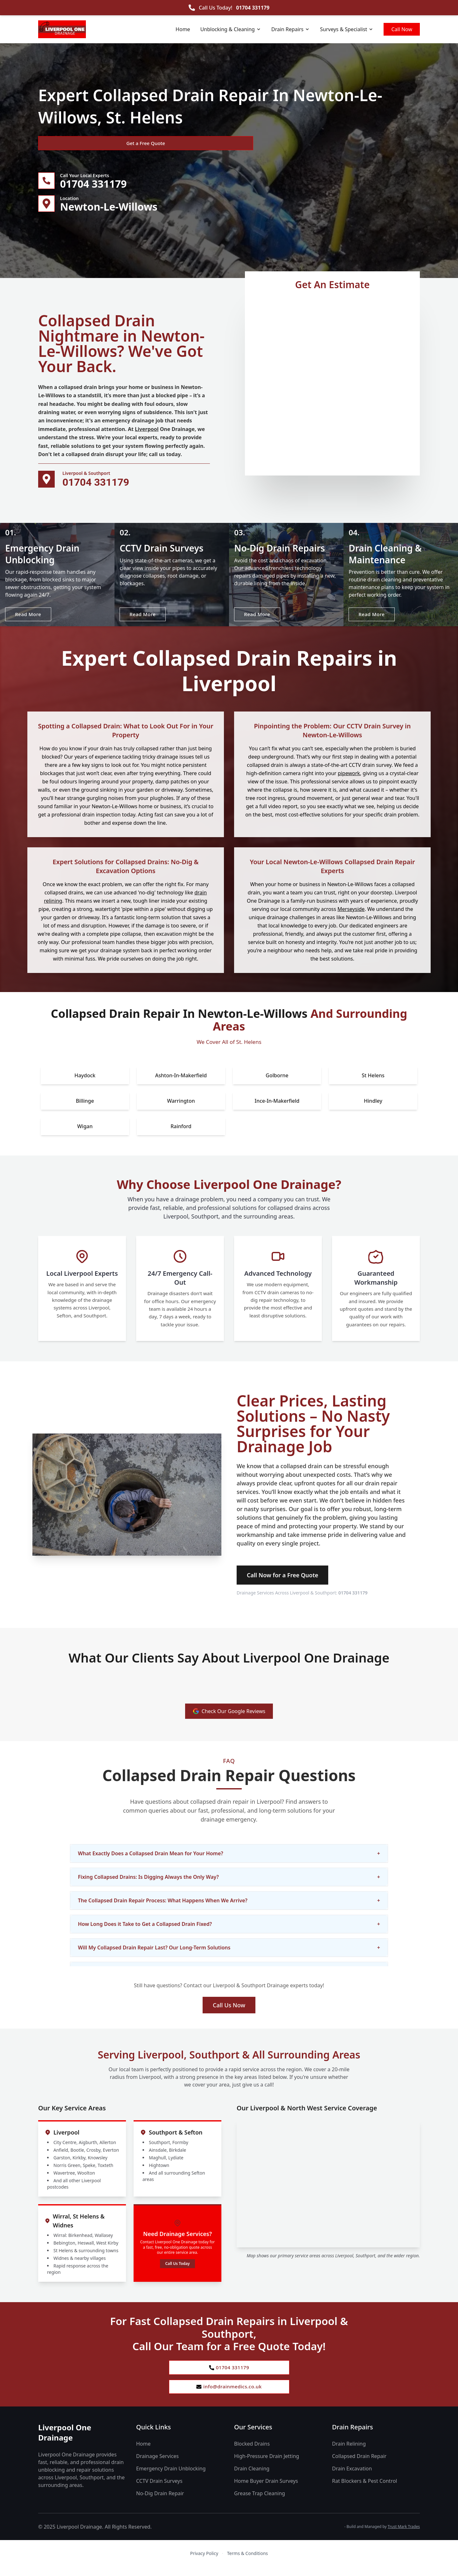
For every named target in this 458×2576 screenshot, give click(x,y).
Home (183, 29)
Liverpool (146, 431)
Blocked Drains (252, 2452)
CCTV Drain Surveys (159, 2490)
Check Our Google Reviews (229, 1717)
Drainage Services (157, 2465)
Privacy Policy (204, 2562)
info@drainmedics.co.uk (229, 2395)
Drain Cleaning (251, 2477)
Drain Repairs (290, 29)
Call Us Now (229, 2011)
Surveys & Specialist (346, 29)
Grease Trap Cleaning (259, 2502)
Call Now (401, 29)
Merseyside (350, 915)
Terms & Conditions (247, 2562)
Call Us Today (177, 2269)
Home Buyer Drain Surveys (266, 2490)
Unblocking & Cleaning (230, 29)
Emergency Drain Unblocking (171, 2477)
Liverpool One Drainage (64, 2442)
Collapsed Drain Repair (359, 2465)
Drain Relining (349, 2452)
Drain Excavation (352, 2477)
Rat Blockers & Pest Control (364, 2490)
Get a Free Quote (72, 143)
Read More (30, 618)
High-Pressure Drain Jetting (266, 2465)
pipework (349, 779)
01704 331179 (252, 7)
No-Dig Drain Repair (160, 2502)
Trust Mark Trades (404, 2535)
